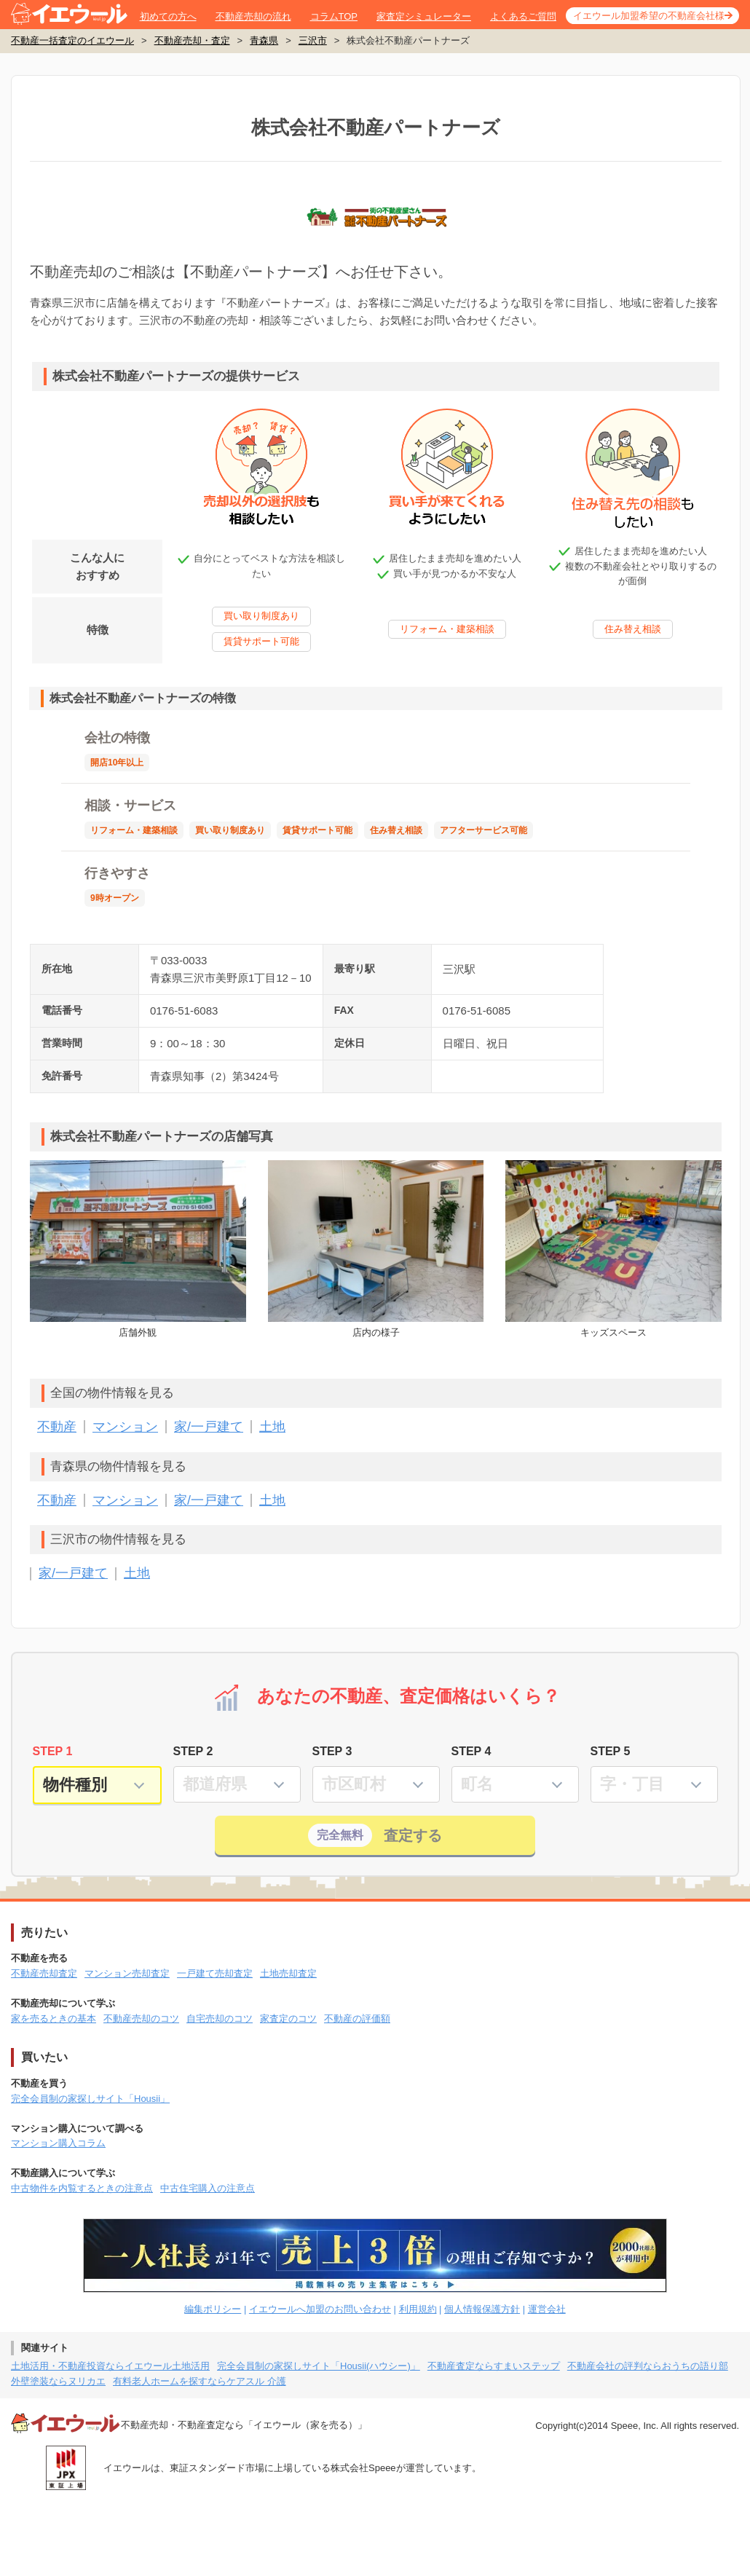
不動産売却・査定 (192, 40)
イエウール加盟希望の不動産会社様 (649, 15)
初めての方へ (168, 16)
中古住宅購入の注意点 (207, 2188)
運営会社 (547, 2309)
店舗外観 (138, 1249)
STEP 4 (471, 1751)
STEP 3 (332, 1751)
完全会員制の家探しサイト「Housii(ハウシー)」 (318, 2365)
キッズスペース (613, 1249)
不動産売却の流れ (253, 16)
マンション (125, 1426)
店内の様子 (376, 1249)
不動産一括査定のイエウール (72, 40)
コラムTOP (334, 16)
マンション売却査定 (127, 1973)
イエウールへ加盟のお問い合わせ (320, 2309)
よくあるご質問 (523, 16)
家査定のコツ (288, 2018)
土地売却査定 (288, 1973)
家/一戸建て (208, 1426)
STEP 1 (53, 1751)
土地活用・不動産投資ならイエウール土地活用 (110, 2365)
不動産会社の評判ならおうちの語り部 (647, 2365)
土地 (272, 1426)
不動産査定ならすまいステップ (493, 2365)
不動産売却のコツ (141, 2018)
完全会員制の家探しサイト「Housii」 (90, 2098)
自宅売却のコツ (219, 2018)
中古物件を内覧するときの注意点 (82, 2188)
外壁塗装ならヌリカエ (58, 2381)
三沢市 (313, 40)
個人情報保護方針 (482, 2309)
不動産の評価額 (357, 2018)
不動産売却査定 (44, 1973)
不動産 (56, 1426)
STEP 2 (193, 1751)
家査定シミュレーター (423, 16)
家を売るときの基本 (53, 2018)
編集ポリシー (212, 2309)
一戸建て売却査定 (215, 1973)
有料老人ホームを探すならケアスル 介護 (199, 2381)
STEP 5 (611, 1751)
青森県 (264, 40)
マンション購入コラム (58, 2143)
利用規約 (418, 2309)
